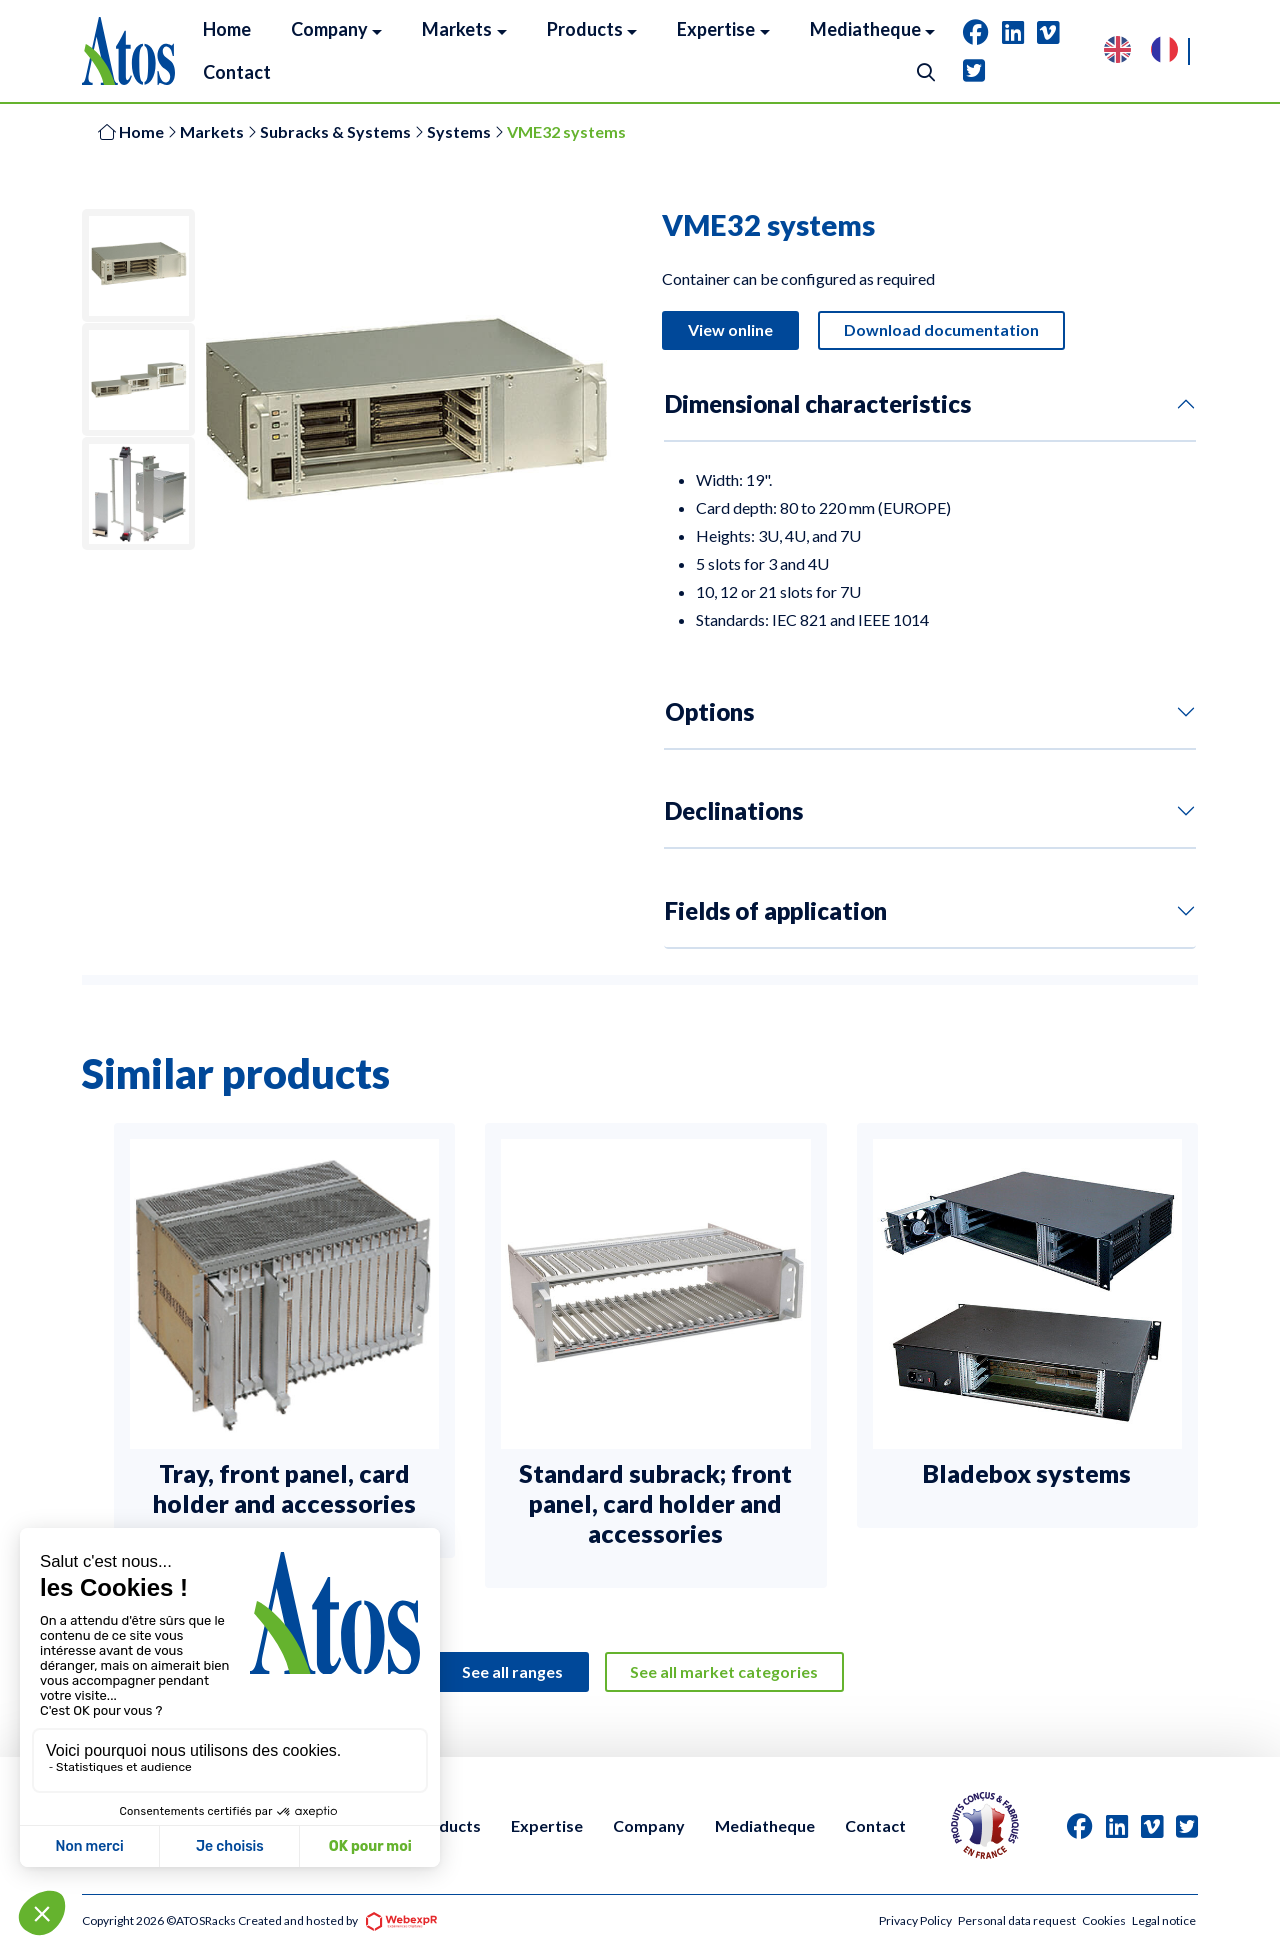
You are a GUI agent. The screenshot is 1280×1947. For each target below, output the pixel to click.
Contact (875, 1825)
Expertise (547, 1825)
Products (446, 1825)
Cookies (1104, 1920)
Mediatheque (765, 1825)
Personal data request (1017, 1920)
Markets (212, 131)
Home (131, 131)
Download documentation (941, 330)
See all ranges (512, 1673)
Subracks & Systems (335, 131)
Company (649, 1825)
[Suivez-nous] (976, 32)
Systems (459, 131)
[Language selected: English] (1151, 51)
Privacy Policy (915, 1920)
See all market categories (725, 1673)
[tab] (976, 32)
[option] (1169, 51)
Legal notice (1164, 1920)
